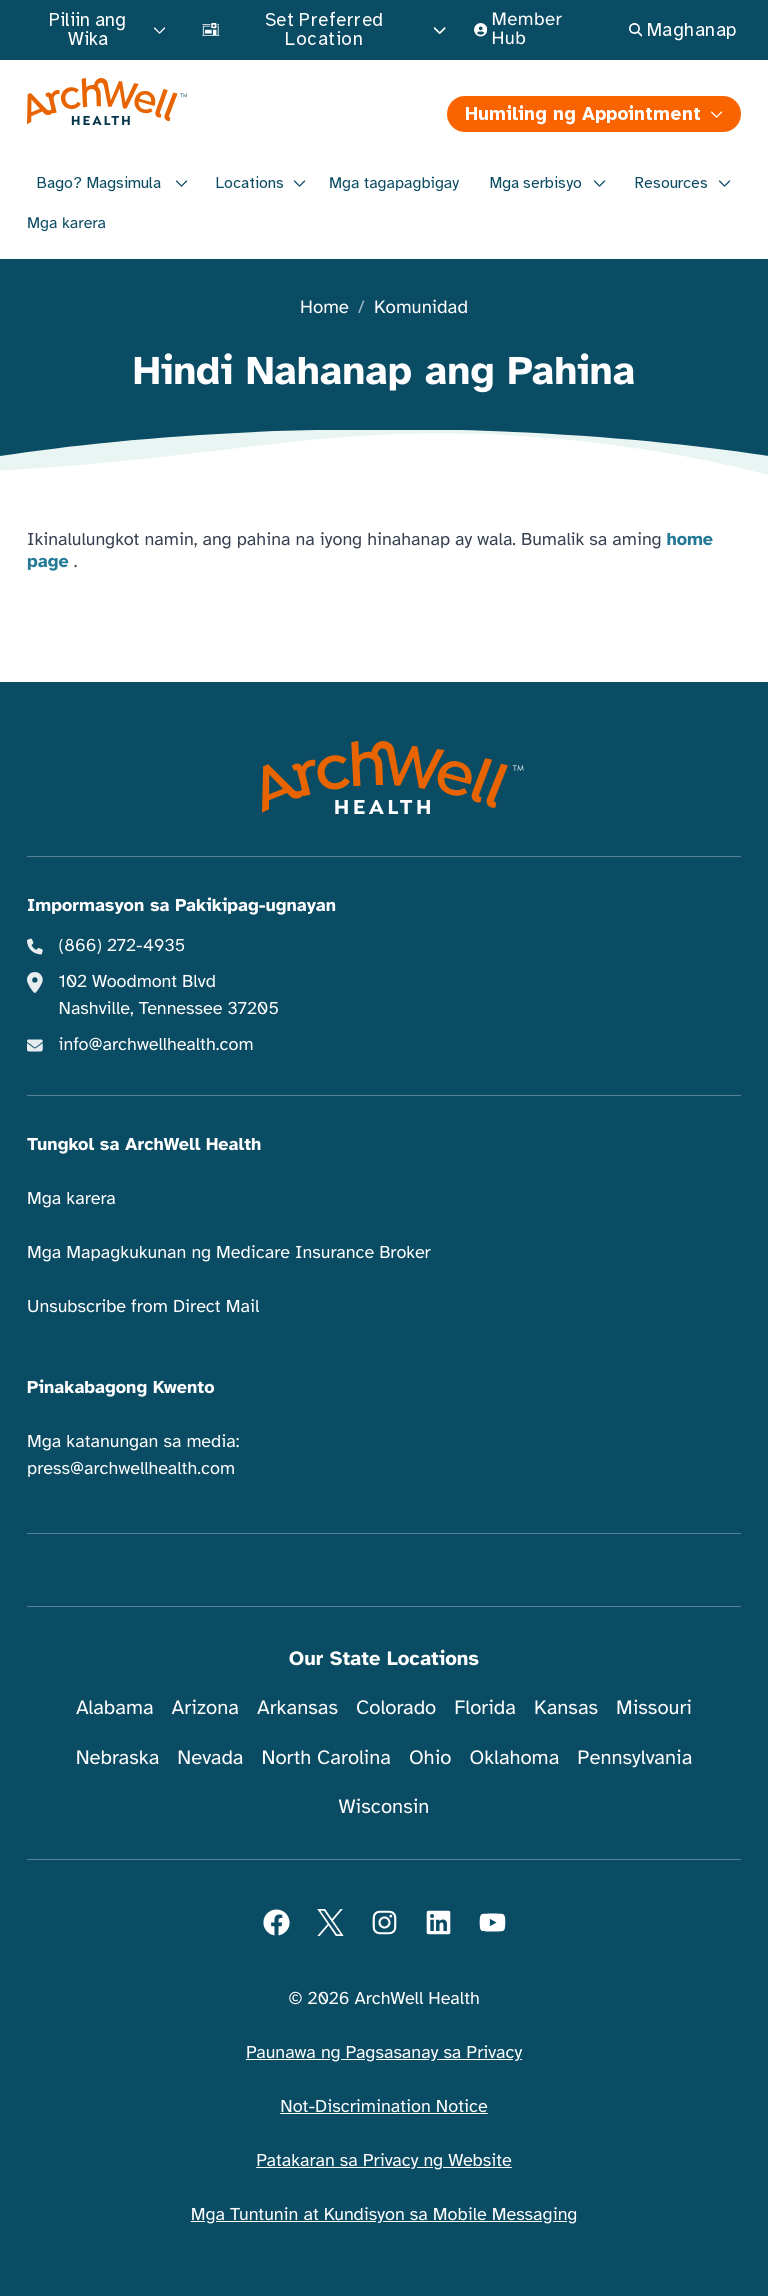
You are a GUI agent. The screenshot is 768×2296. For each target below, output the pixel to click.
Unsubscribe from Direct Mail (143, 1307)
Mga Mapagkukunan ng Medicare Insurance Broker (229, 1253)
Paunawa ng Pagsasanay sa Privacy (384, 2053)
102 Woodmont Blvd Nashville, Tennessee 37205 (169, 995)
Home (324, 308)
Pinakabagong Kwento (121, 1388)
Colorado (396, 1707)
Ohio (430, 1757)
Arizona (205, 1707)
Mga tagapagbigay (394, 183)
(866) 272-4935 (122, 946)
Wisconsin (384, 1806)
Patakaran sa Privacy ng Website (384, 2161)
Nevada (210, 1757)
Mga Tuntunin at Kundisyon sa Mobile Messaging (384, 2215)
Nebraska (118, 1757)
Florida (485, 1707)
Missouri (654, 1707)
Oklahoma (514, 1757)
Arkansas (297, 1707)
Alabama (115, 1707)
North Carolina (325, 1757)
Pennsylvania (634, 1757)
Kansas (566, 1707)
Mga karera (66, 223)
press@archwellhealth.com (131, 1469)
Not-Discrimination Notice (383, 2107)
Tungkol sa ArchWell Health (144, 1145)
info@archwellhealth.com (156, 1045)
